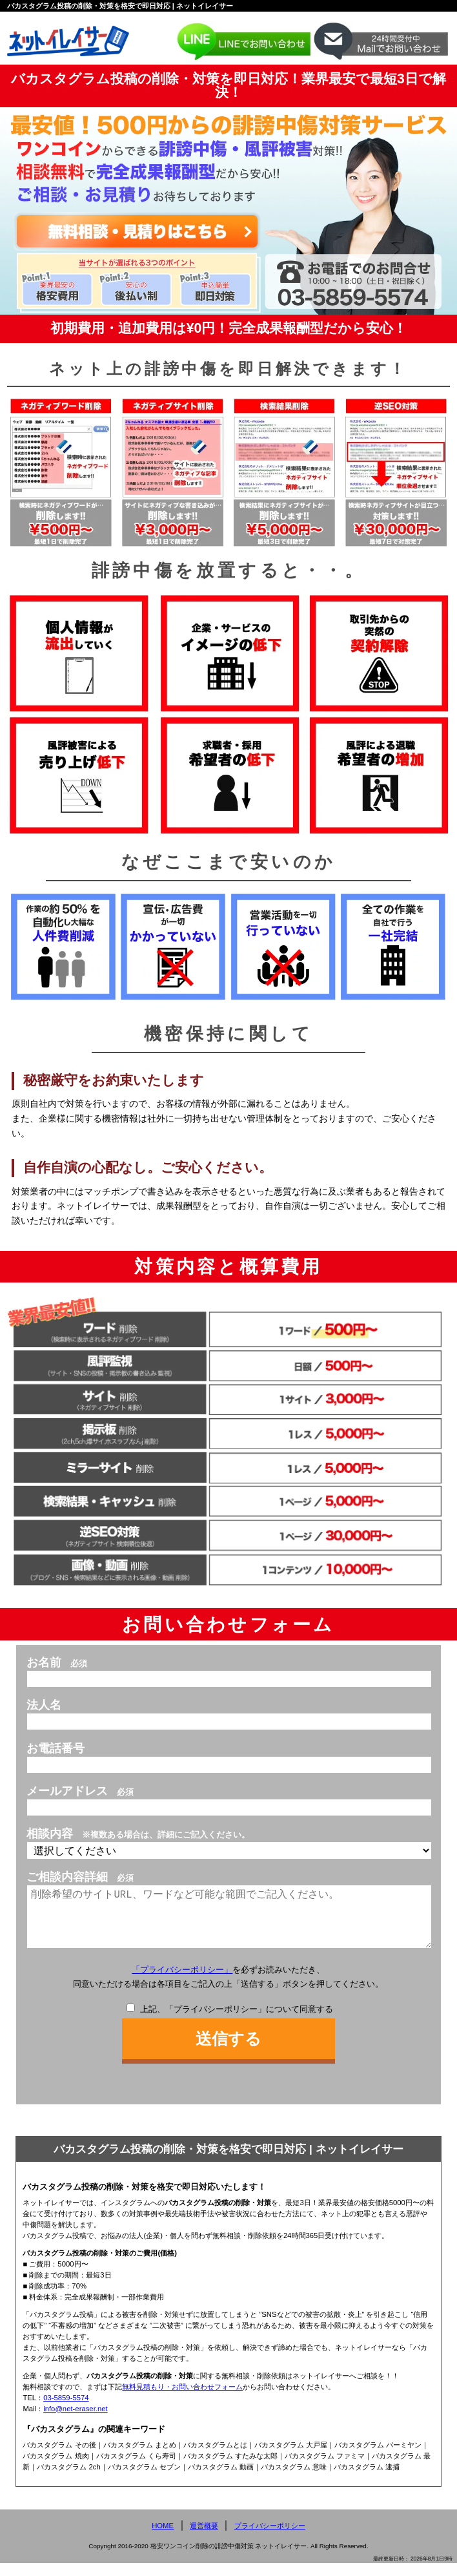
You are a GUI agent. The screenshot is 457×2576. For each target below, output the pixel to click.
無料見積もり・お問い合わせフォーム (182, 2399)
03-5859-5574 (65, 2410)
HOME (163, 2538)
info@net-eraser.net (75, 2421)
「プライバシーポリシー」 (182, 1982)
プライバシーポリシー (269, 2538)
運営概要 (204, 2538)
